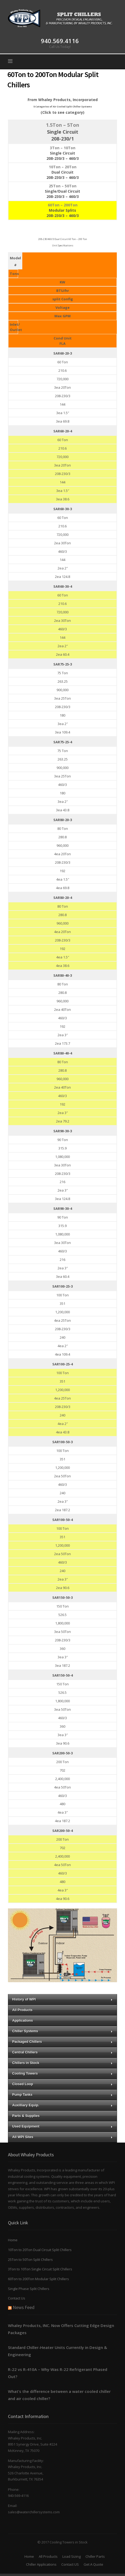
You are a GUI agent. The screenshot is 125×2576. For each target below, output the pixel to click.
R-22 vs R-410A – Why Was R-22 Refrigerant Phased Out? (57, 2373)
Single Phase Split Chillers (28, 2288)
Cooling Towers (62, 2073)
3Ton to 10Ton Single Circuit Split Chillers (40, 2269)
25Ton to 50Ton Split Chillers (30, 2259)
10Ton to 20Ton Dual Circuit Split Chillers (40, 2249)
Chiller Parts (95, 2556)
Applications (22, 2020)
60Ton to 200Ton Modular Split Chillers (38, 2278)
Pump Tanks (62, 2095)
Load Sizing (71, 2556)
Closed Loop (62, 2084)
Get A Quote (93, 2564)
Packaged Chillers (62, 2042)
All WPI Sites (62, 2137)
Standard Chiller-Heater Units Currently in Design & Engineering (57, 2351)
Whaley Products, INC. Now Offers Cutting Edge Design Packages (61, 2329)
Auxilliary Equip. (62, 2105)
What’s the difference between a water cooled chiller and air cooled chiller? (59, 2395)
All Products (22, 2010)
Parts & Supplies (26, 2116)
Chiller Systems (62, 2031)
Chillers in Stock (62, 2063)
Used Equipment (62, 2126)
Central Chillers (62, 2052)
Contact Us (16, 2298)
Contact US (70, 2564)
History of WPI (62, 1999)
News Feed (24, 2307)
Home (13, 2240)
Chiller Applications (41, 2564)
